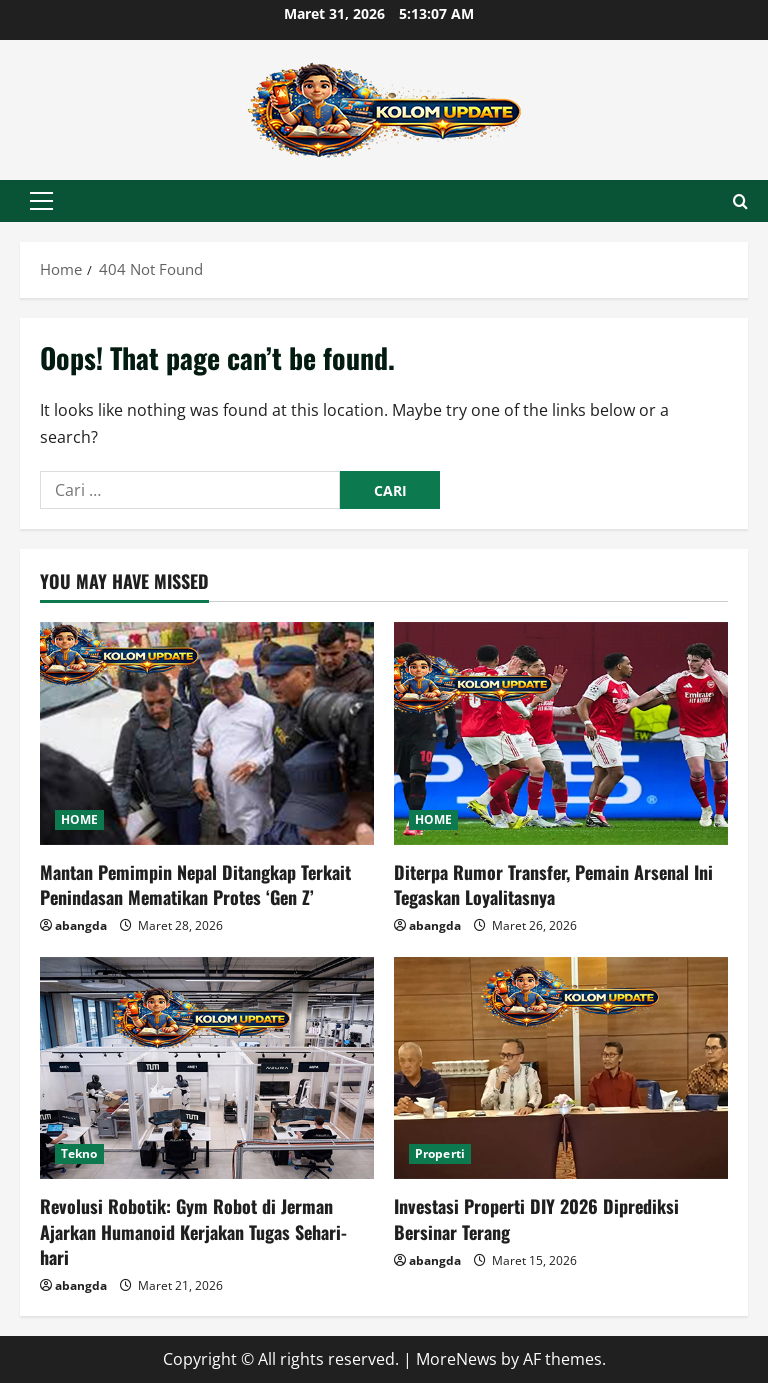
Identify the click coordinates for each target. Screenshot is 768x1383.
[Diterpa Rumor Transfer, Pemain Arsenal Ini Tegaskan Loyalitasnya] (561, 733)
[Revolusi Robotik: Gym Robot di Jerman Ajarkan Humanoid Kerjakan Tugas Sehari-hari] (207, 1068)
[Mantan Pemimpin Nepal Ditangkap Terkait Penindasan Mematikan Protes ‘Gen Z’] (207, 733)
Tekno (79, 1153)
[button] (41, 201)
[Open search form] (740, 201)
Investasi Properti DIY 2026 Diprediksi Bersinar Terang (536, 1218)
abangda (81, 925)
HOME (79, 819)
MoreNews (456, 1359)
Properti (440, 1153)
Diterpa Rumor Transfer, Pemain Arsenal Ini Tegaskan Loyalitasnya (553, 884)
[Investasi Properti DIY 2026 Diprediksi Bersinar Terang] (561, 1068)
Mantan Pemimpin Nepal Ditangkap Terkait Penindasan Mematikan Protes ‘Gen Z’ (195, 884)
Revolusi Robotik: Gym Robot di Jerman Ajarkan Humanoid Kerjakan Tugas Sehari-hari (193, 1231)
